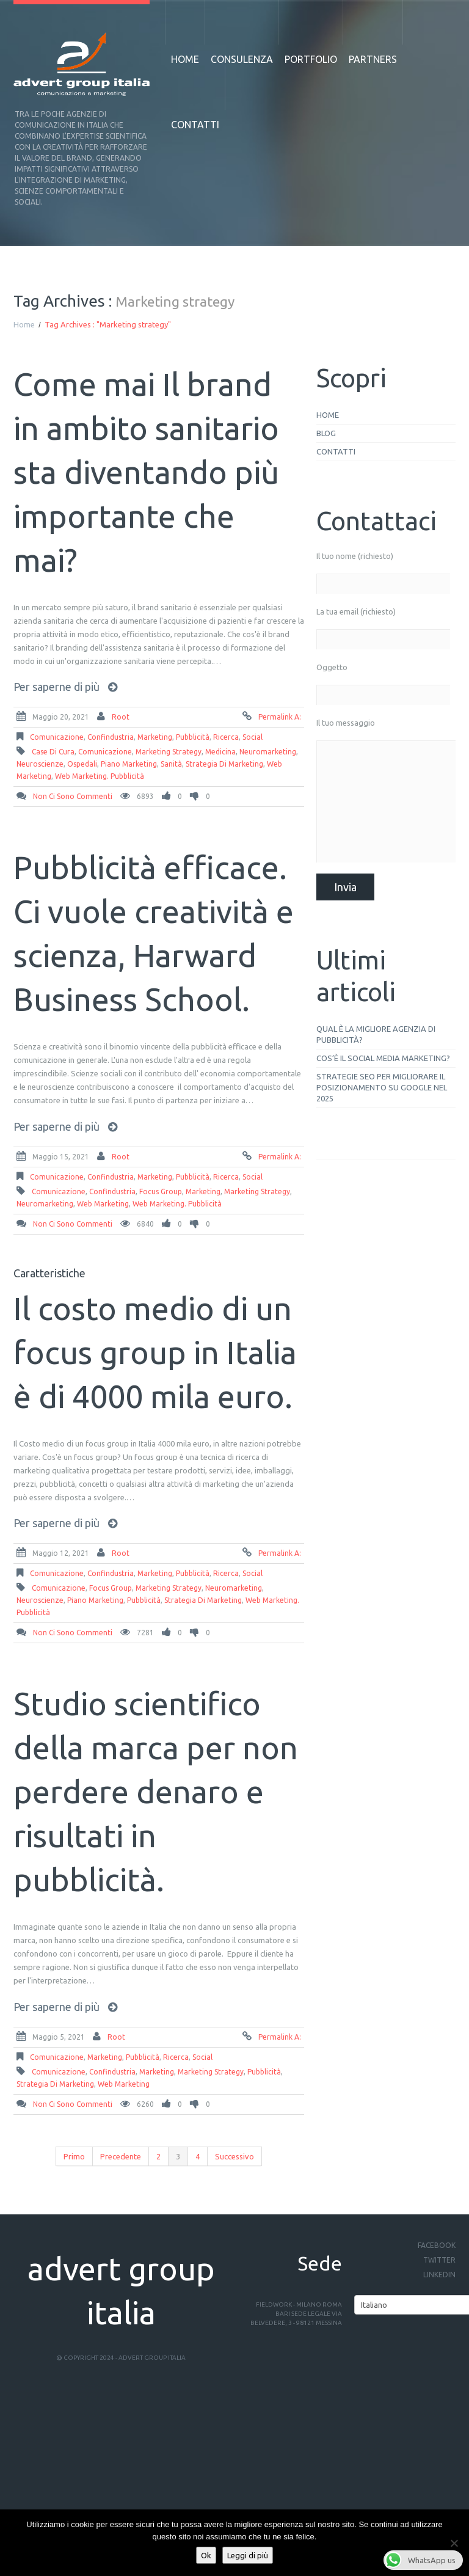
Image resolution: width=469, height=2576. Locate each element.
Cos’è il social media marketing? (383, 1058)
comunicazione (57, 737)
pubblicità (192, 737)
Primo (74, 2156)
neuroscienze (40, 764)
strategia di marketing (224, 764)
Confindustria (110, 737)
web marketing (103, 1204)
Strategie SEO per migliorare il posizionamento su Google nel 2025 (381, 1087)
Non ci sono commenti (72, 796)
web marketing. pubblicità (99, 776)
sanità (171, 764)
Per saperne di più (56, 686)
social (252, 737)
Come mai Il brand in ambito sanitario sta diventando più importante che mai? (146, 472)
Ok (206, 2555)
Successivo (234, 2156)
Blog (326, 433)
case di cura (53, 752)
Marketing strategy (169, 752)
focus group (160, 1191)
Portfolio (311, 59)
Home (185, 59)
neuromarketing (267, 752)
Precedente (120, 2156)
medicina (220, 752)
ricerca (226, 737)
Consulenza (242, 59)
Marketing (154, 737)
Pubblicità (144, 1600)
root (120, 717)
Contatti (195, 124)
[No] (454, 2543)
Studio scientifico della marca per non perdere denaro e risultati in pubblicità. (155, 1791)
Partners (373, 59)
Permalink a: (279, 717)
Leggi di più (247, 2555)
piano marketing (129, 764)
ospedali (82, 764)
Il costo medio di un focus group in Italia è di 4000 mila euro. (155, 1352)
